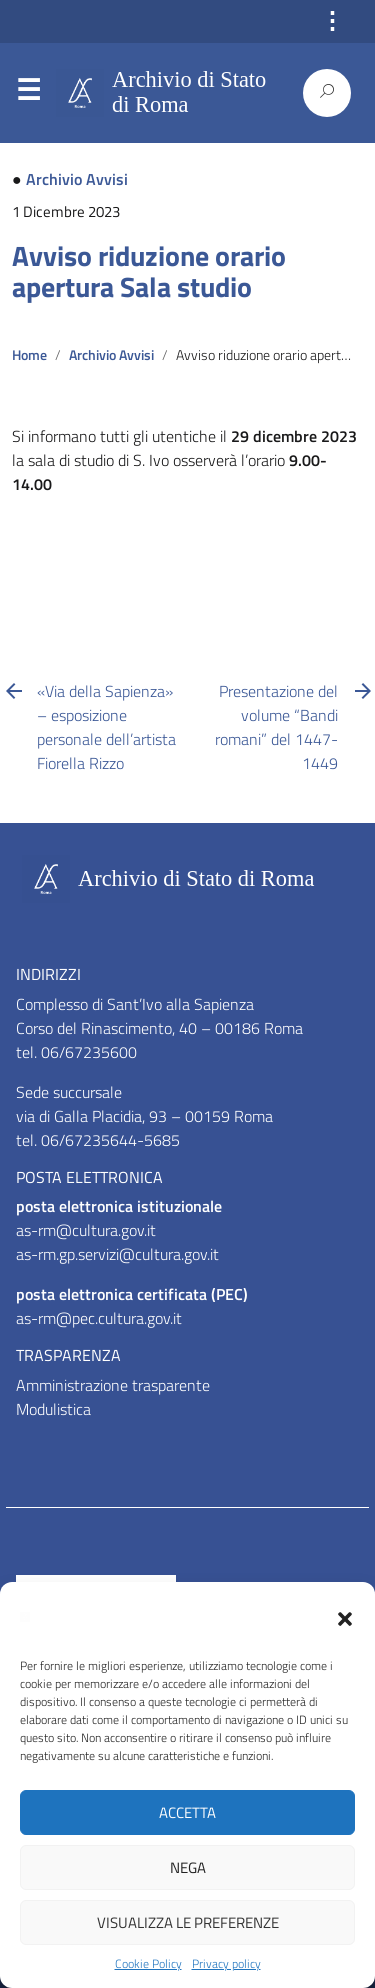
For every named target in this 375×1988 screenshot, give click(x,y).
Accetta (187, 1812)
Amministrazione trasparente (113, 1385)
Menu (28, 94)
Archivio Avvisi (77, 179)
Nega (188, 1867)
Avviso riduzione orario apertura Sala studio (149, 271)
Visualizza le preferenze (188, 1922)
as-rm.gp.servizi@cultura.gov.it (117, 1254)
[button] (345, 1617)
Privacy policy (226, 1964)
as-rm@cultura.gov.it (86, 1230)
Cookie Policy (148, 1964)
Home (29, 355)
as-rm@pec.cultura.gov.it (99, 1318)
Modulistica (53, 1409)
